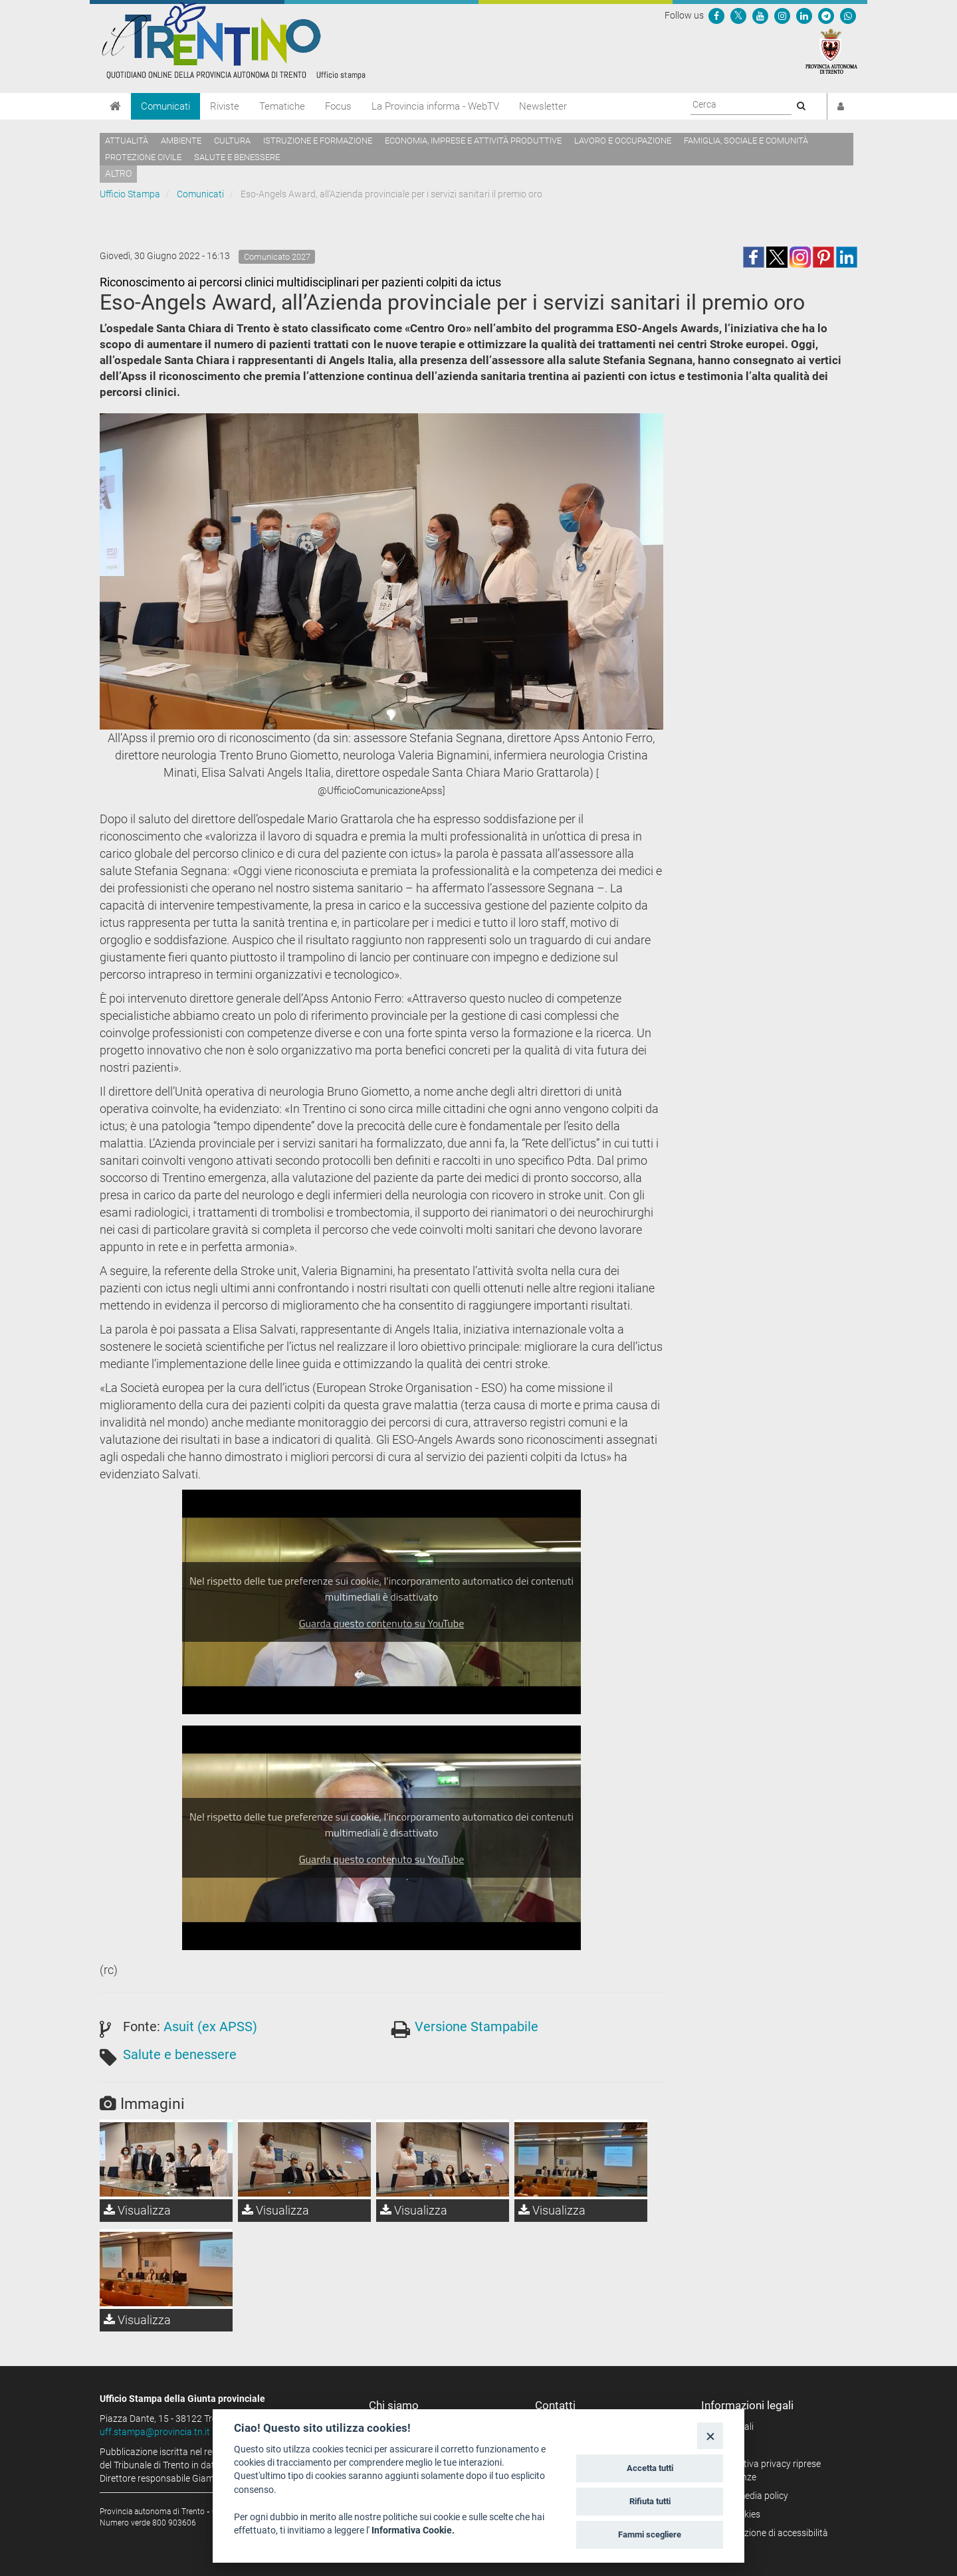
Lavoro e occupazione (622, 141)
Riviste (224, 106)
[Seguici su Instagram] (782, 15)
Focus (338, 106)
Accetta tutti (650, 2468)
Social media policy (749, 2495)
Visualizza (137, 2210)
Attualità (126, 141)
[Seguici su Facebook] (716, 15)
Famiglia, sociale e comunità (746, 141)
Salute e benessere (237, 157)
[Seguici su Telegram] (826, 15)
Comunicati (165, 106)
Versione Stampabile (476, 2026)
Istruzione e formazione (317, 141)
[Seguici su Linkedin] (804, 15)
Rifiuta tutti (650, 2501)
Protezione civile (143, 157)
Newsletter (543, 106)
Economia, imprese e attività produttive (473, 141)
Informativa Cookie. (413, 2530)
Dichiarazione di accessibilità (769, 2532)
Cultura (232, 141)
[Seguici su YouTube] (760, 15)
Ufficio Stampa (130, 194)
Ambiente (181, 141)
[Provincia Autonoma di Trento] (831, 50)
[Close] (710, 2435)
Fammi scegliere (649, 2534)
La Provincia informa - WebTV (435, 106)
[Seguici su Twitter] (738, 15)
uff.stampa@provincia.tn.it (155, 2432)
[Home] (115, 106)
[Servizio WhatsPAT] (848, 15)
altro (118, 173)
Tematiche (282, 106)
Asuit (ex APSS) (210, 2026)
